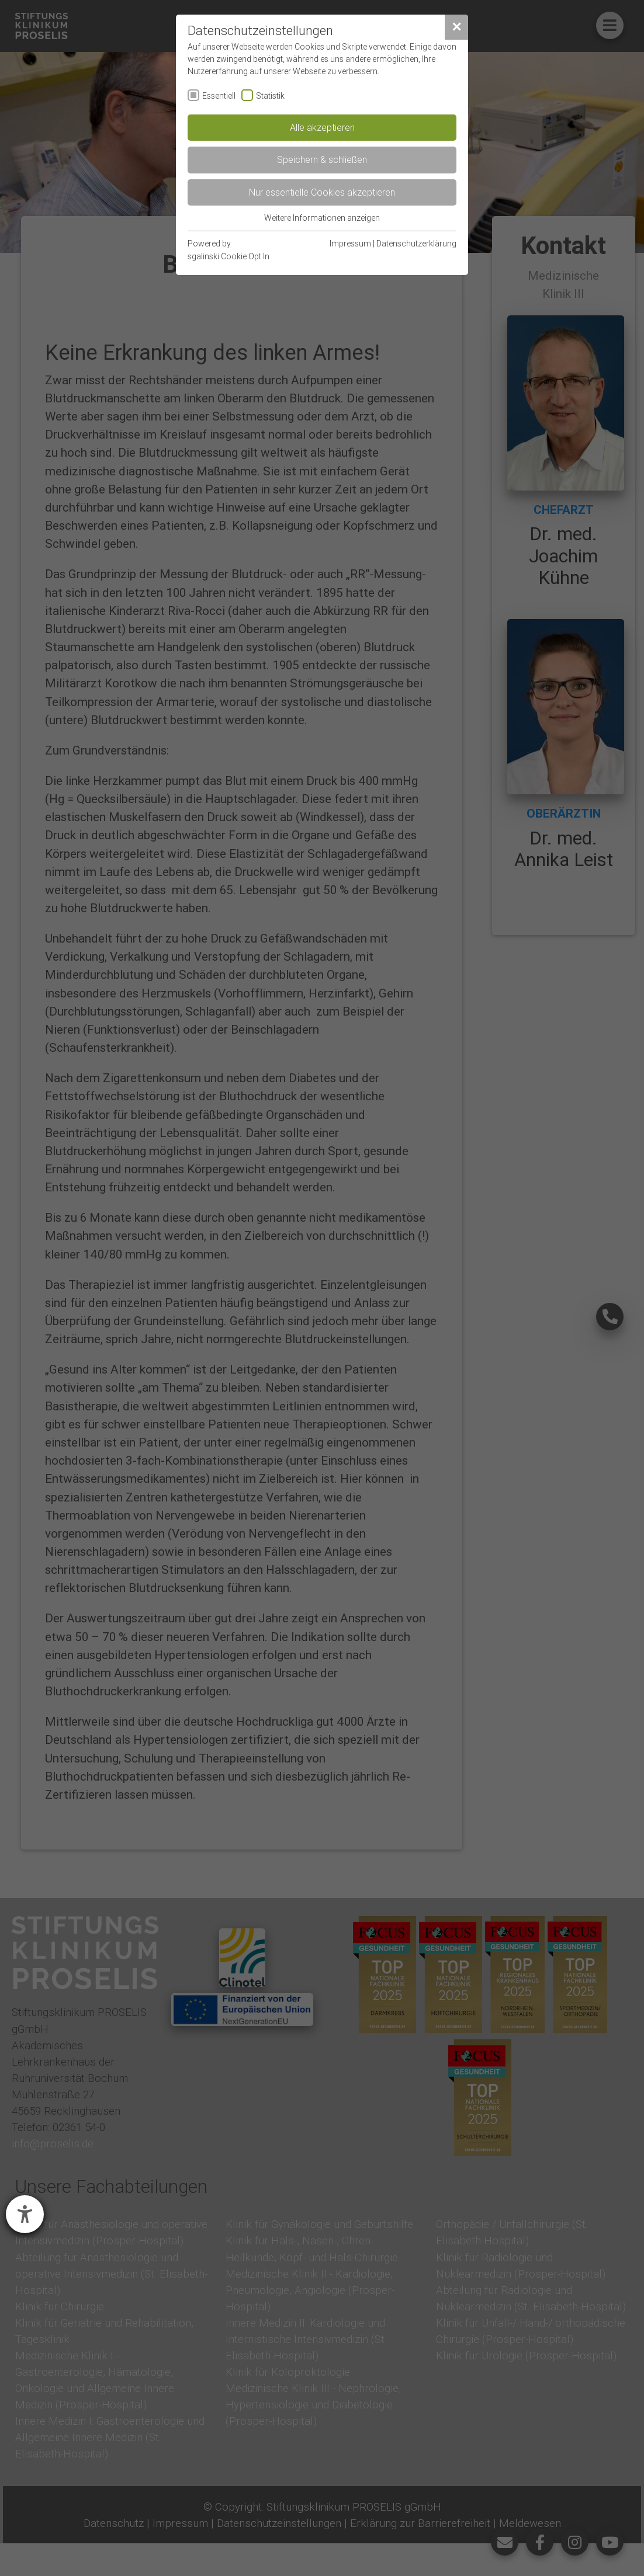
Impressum (350, 243)
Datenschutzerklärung (416, 243)
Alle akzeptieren (322, 127)
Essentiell (219, 96)
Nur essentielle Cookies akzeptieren (322, 192)
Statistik (270, 96)
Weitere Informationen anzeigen (322, 218)
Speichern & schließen (322, 159)
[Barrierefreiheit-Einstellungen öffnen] (25, 2214)
